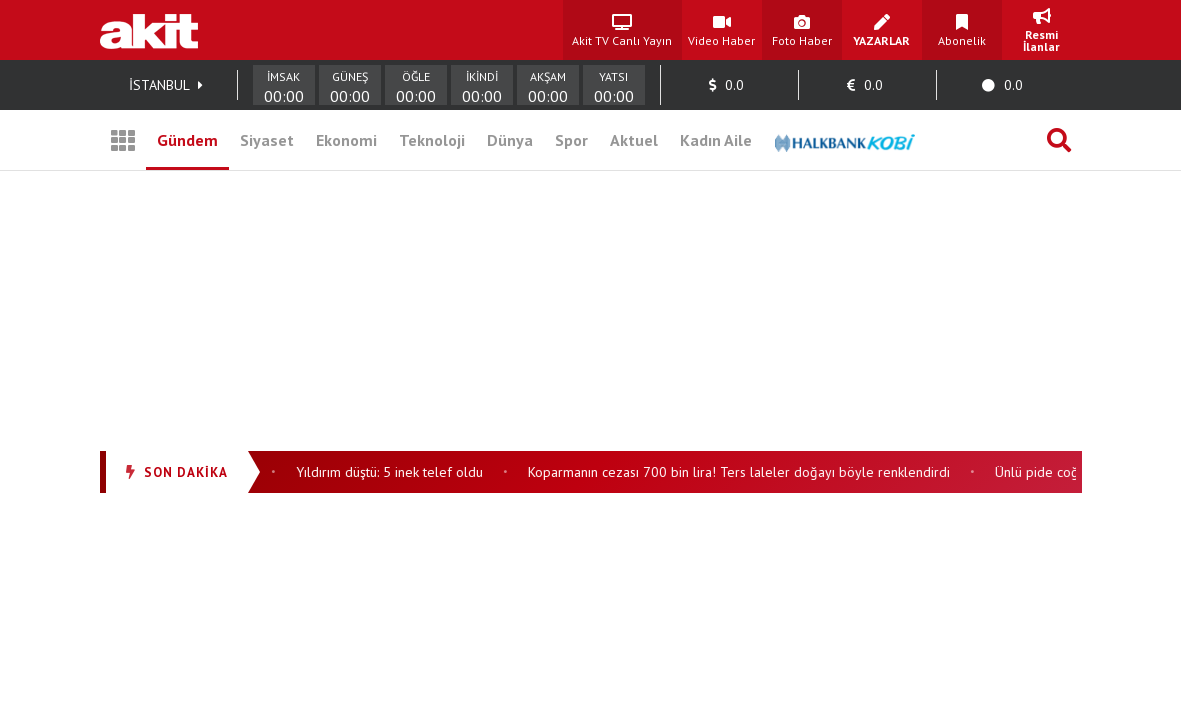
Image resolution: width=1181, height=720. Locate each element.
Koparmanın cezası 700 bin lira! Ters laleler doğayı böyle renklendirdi (742, 472)
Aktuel (634, 140)
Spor (571, 140)
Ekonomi (346, 140)
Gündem (187, 140)
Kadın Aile (716, 140)
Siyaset (267, 140)
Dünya (510, 140)
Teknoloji (432, 140)
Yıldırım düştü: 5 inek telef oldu (392, 472)
